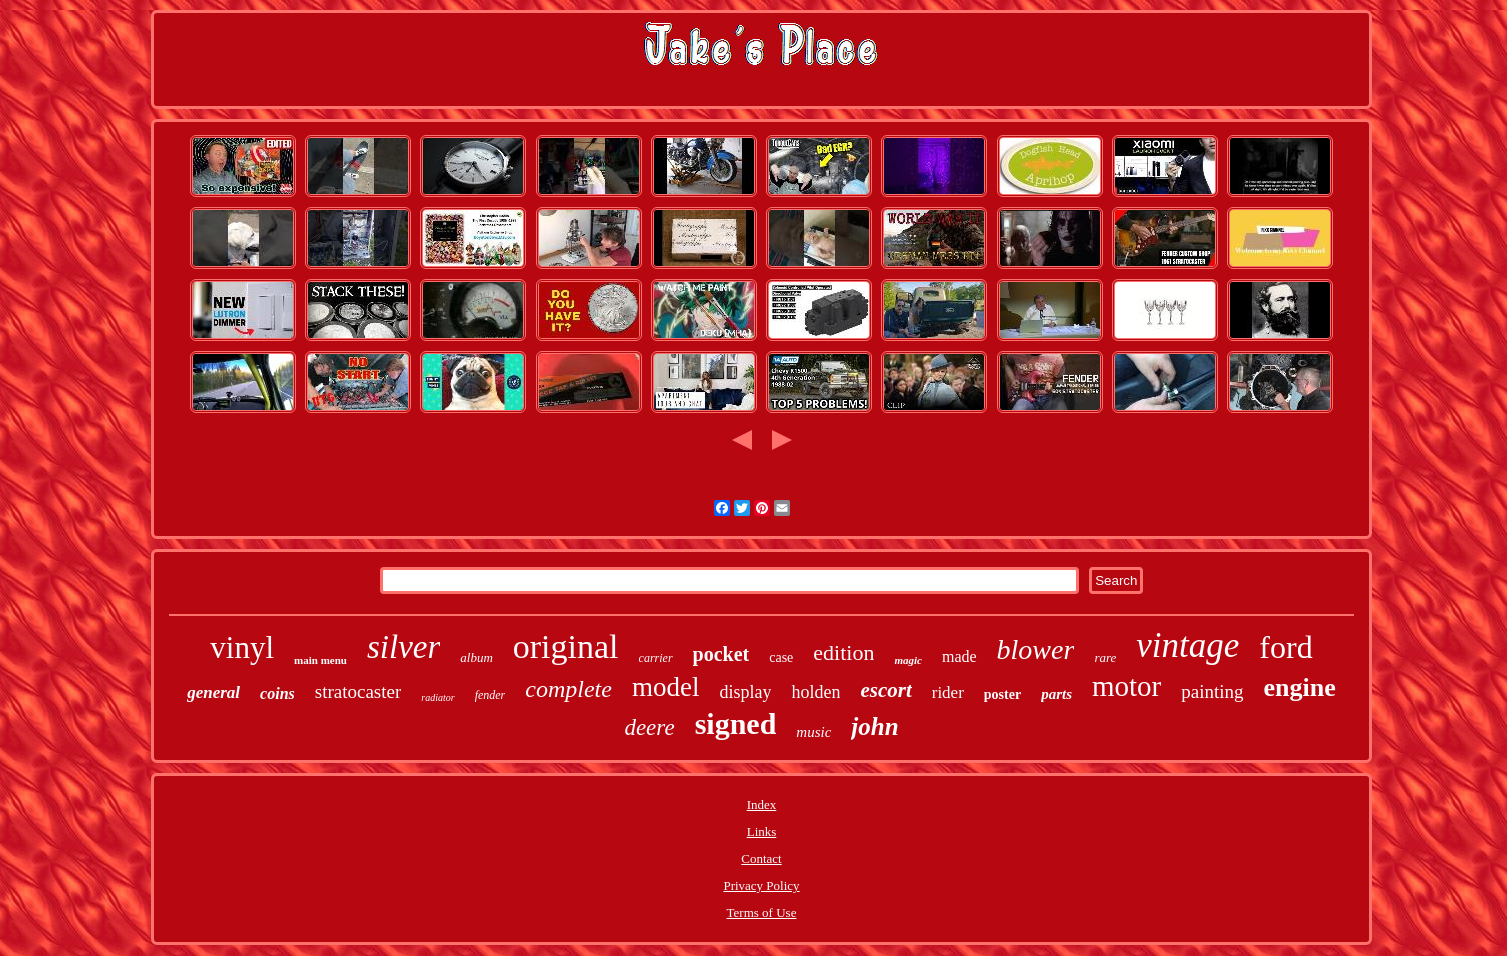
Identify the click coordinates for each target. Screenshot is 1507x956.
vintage (1187, 645)
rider (948, 692)
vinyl (242, 647)
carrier (656, 658)
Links (762, 831)
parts (1056, 694)
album (476, 657)
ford (1285, 647)
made (959, 656)
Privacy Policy (761, 885)
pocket (721, 654)
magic (908, 660)
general (213, 692)
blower (1036, 649)
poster (1002, 694)
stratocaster (358, 691)
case (781, 657)
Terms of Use (762, 912)
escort (885, 690)
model (666, 687)
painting (1212, 691)
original (566, 646)
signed (736, 723)
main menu (320, 660)
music (813, 732)
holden (815, 692)
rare (1105, 657)
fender (490, 695)
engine (1300, 687)
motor (1126, 686)
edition (843, 652)
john (874, 726)
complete (568, 689)
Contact (761, 858)
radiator (437, 697)
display (745, 692)
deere (649, 727)
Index (762, 804)
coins (277, 693)
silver (403, 647)
